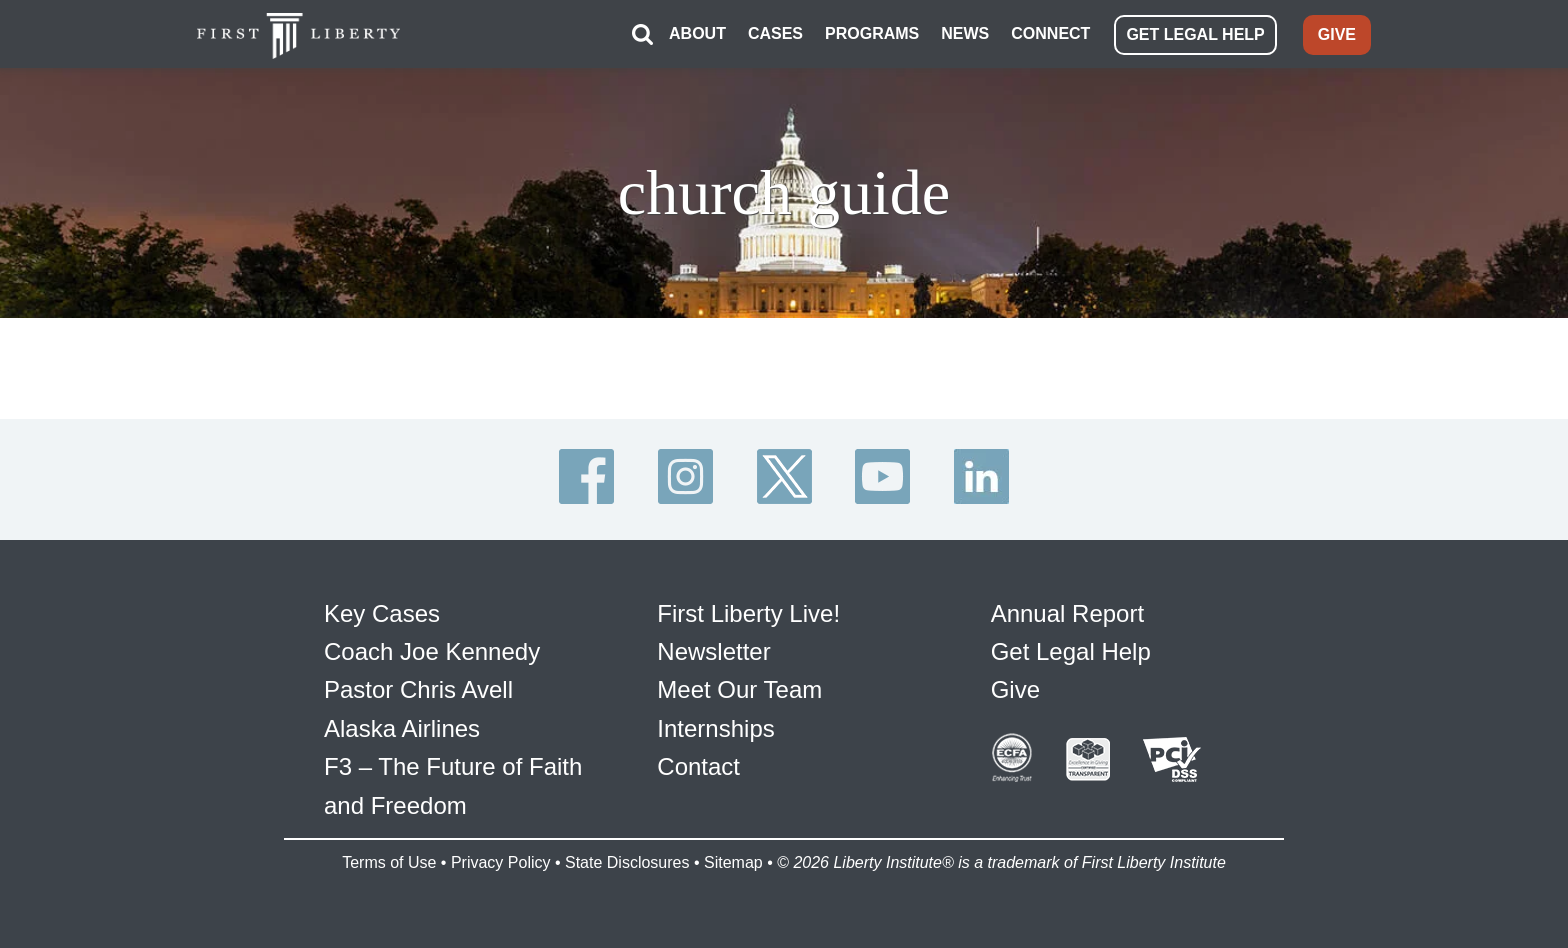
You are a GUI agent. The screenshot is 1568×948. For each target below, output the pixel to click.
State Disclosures (627, 862)
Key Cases (382, 613)
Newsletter (713, 651)
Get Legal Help (1071, 651)
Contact (698, 766)
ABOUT (697, 33)
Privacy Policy (501, 862)
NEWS (965, 33)
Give (1015, 689)
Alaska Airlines (402, 728)
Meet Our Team (739, 689)
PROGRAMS (872, 33)
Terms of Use (389, 862)
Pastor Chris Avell (418, 689)
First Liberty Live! (748, 613)
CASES (775, 33)
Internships (715, 728)
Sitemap (733, 862)
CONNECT (1050, 33)
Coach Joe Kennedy (432, 651)
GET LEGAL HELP (1195, 34)
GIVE (1337, 34)
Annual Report (1067, 613)
